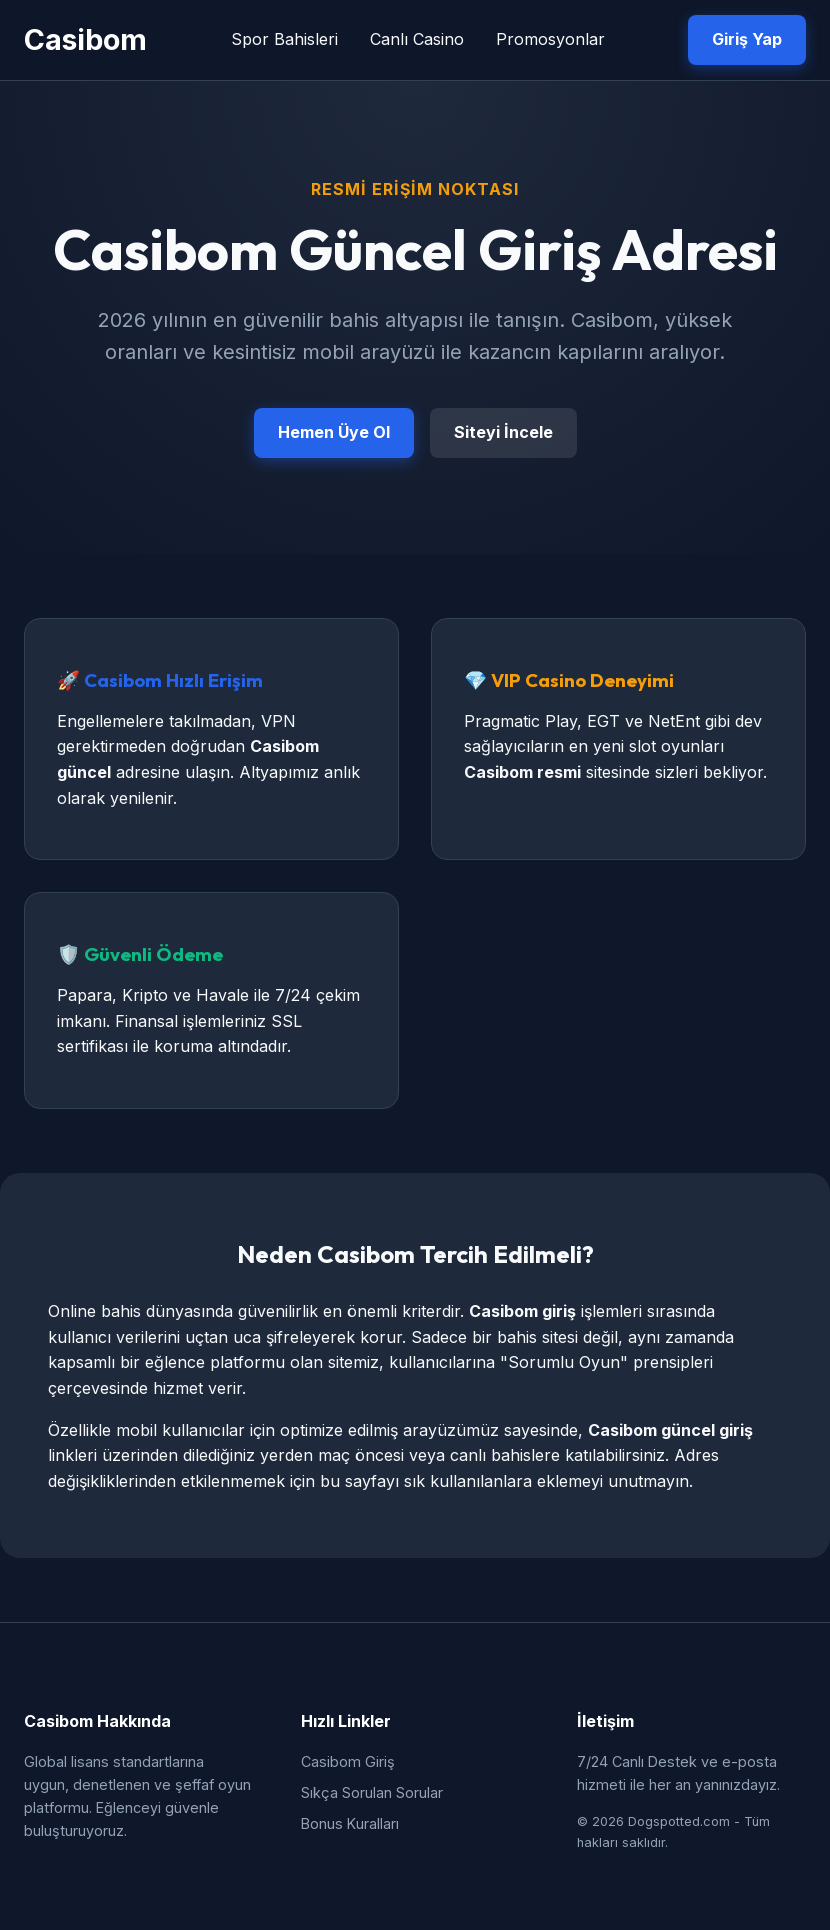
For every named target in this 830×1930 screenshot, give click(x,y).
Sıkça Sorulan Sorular (372, 1792)
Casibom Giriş (348, 1761)
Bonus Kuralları (350, 1823)
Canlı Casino (417, 39)
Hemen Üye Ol (334, 432)
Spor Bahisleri (284, 39)
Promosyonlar (550, 39)
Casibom (85, 39)
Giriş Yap (747, 39)
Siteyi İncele (503, 432)
